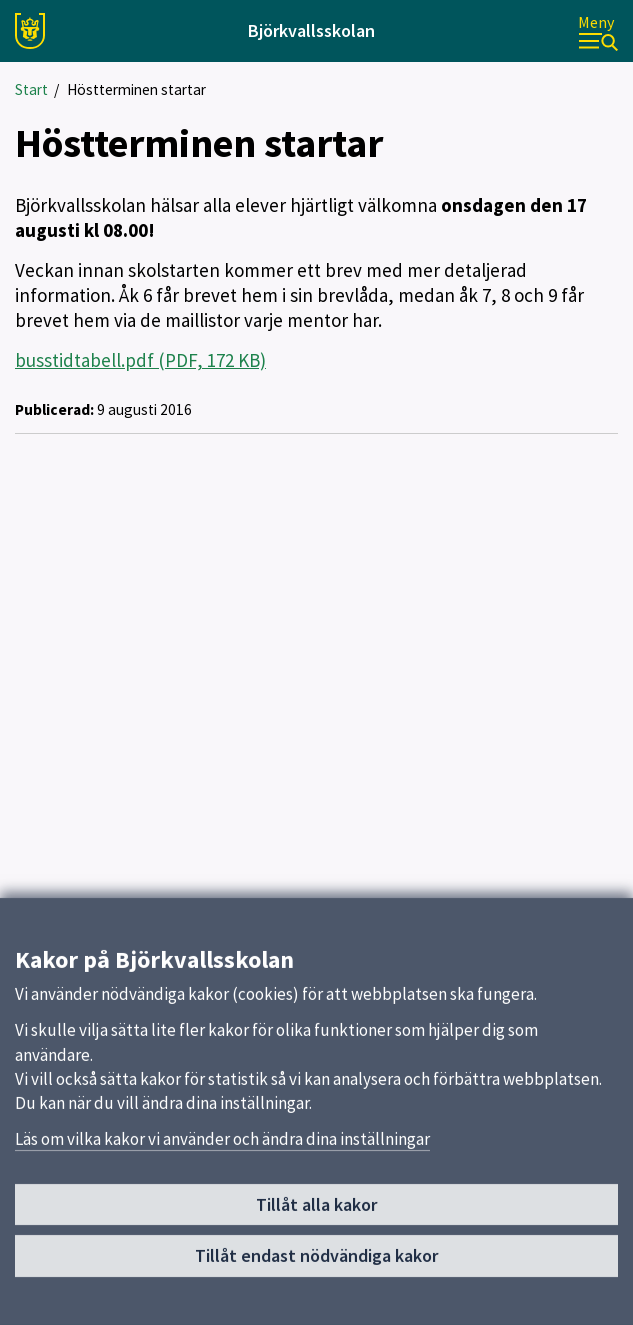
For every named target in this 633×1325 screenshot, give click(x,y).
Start (31, 89)
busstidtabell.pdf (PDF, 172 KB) (140, 360)
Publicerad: (54, 409)
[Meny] (598, 31)
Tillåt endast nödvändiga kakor (316, 1300)
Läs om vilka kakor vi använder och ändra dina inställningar (222, 1184)
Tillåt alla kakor (316, 1248)
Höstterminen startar (136, 89)
